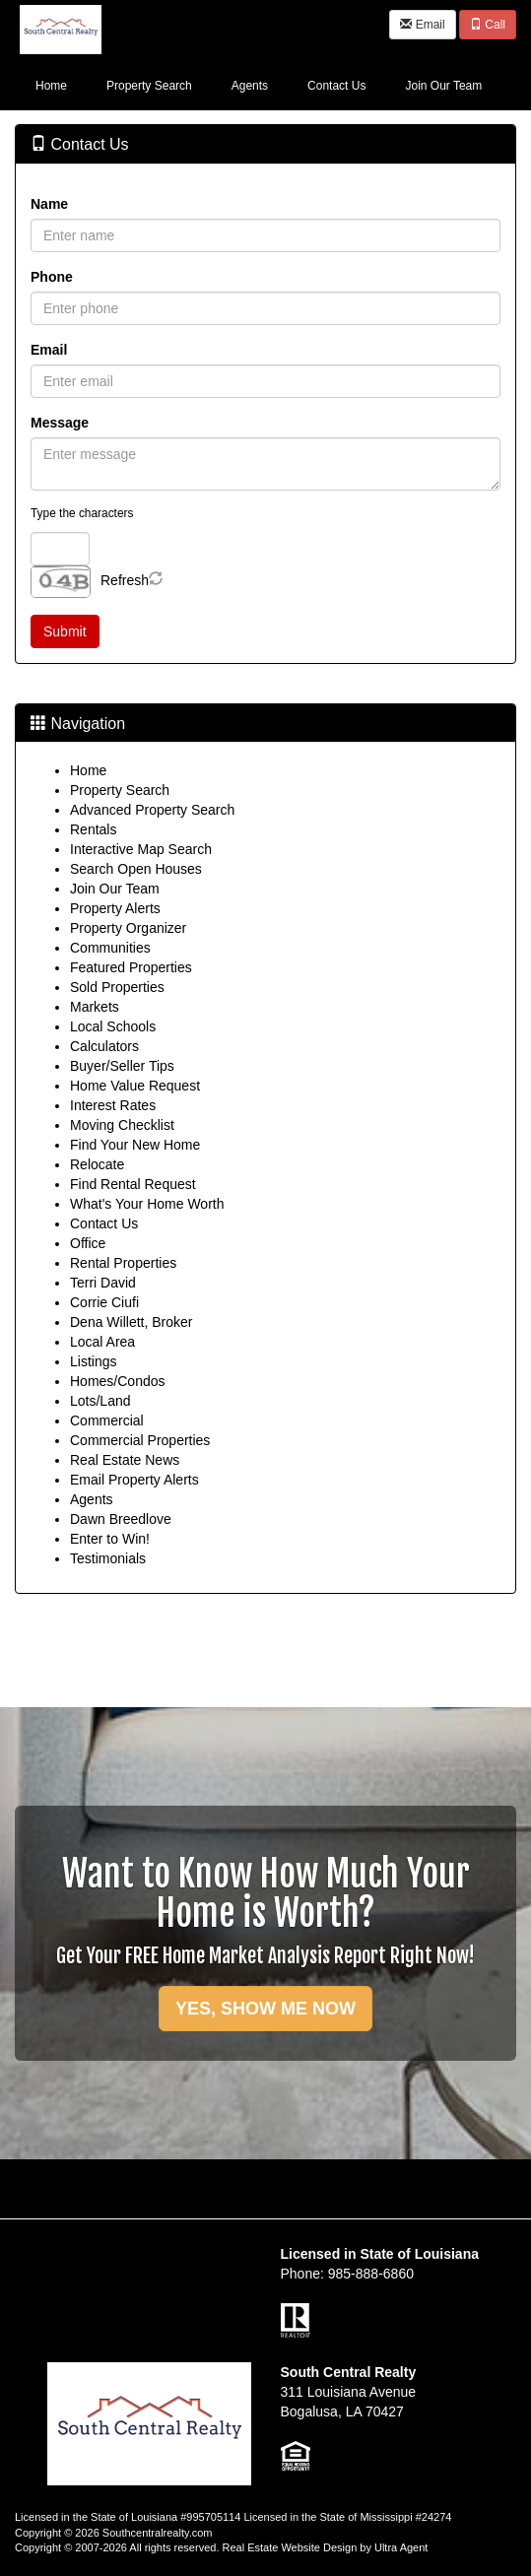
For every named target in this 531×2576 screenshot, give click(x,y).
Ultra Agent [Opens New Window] (401, 2547)
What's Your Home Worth (147, 1204)
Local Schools (113, 1026)
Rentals (93, 829)
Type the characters (82, 513)
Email (422, 25)
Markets (94, 1007)
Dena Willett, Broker (131, 1322)
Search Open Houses (136, 869)
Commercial (107, 1420)
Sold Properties (117, 987)
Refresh (124, 580)
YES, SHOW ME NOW (265, 2008)
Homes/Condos (118, 1381)
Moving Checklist (122, 1125)
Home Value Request (135, 1085)
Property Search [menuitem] (149, 86)
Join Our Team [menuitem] (443, 86)
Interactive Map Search (141, 849)
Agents (91, 1499)
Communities (110, 948)
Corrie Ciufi (104, 1302)
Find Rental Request (133, 1184)
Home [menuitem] (51, 86)
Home (88, 770)
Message (60, 422)
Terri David (103, 1282)
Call (487, 25)
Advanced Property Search (152, 810)
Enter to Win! (110, 1539)
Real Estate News (124, 1460)
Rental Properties (123, 1263)
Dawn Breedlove (120, 1519)
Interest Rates (113, 1105)
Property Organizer (128, 928)
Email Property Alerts (134, 1479)
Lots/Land (100, 1401)
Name (49, 204)
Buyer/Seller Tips (122, 1066)
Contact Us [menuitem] (336, 86)
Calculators (104, 1046)
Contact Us (104, 1223)
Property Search (119, 790)
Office (87, 1243)
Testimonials (108, 1558)
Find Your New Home (135, 1145)
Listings (93, 1361)
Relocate (97, 1164)
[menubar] (258, 84)
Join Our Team (115, 888)
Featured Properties (131, 967)
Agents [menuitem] (250, 86)
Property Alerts (115, 908)
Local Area (102, 1342)
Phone (52, 277)
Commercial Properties (140, 1440)
